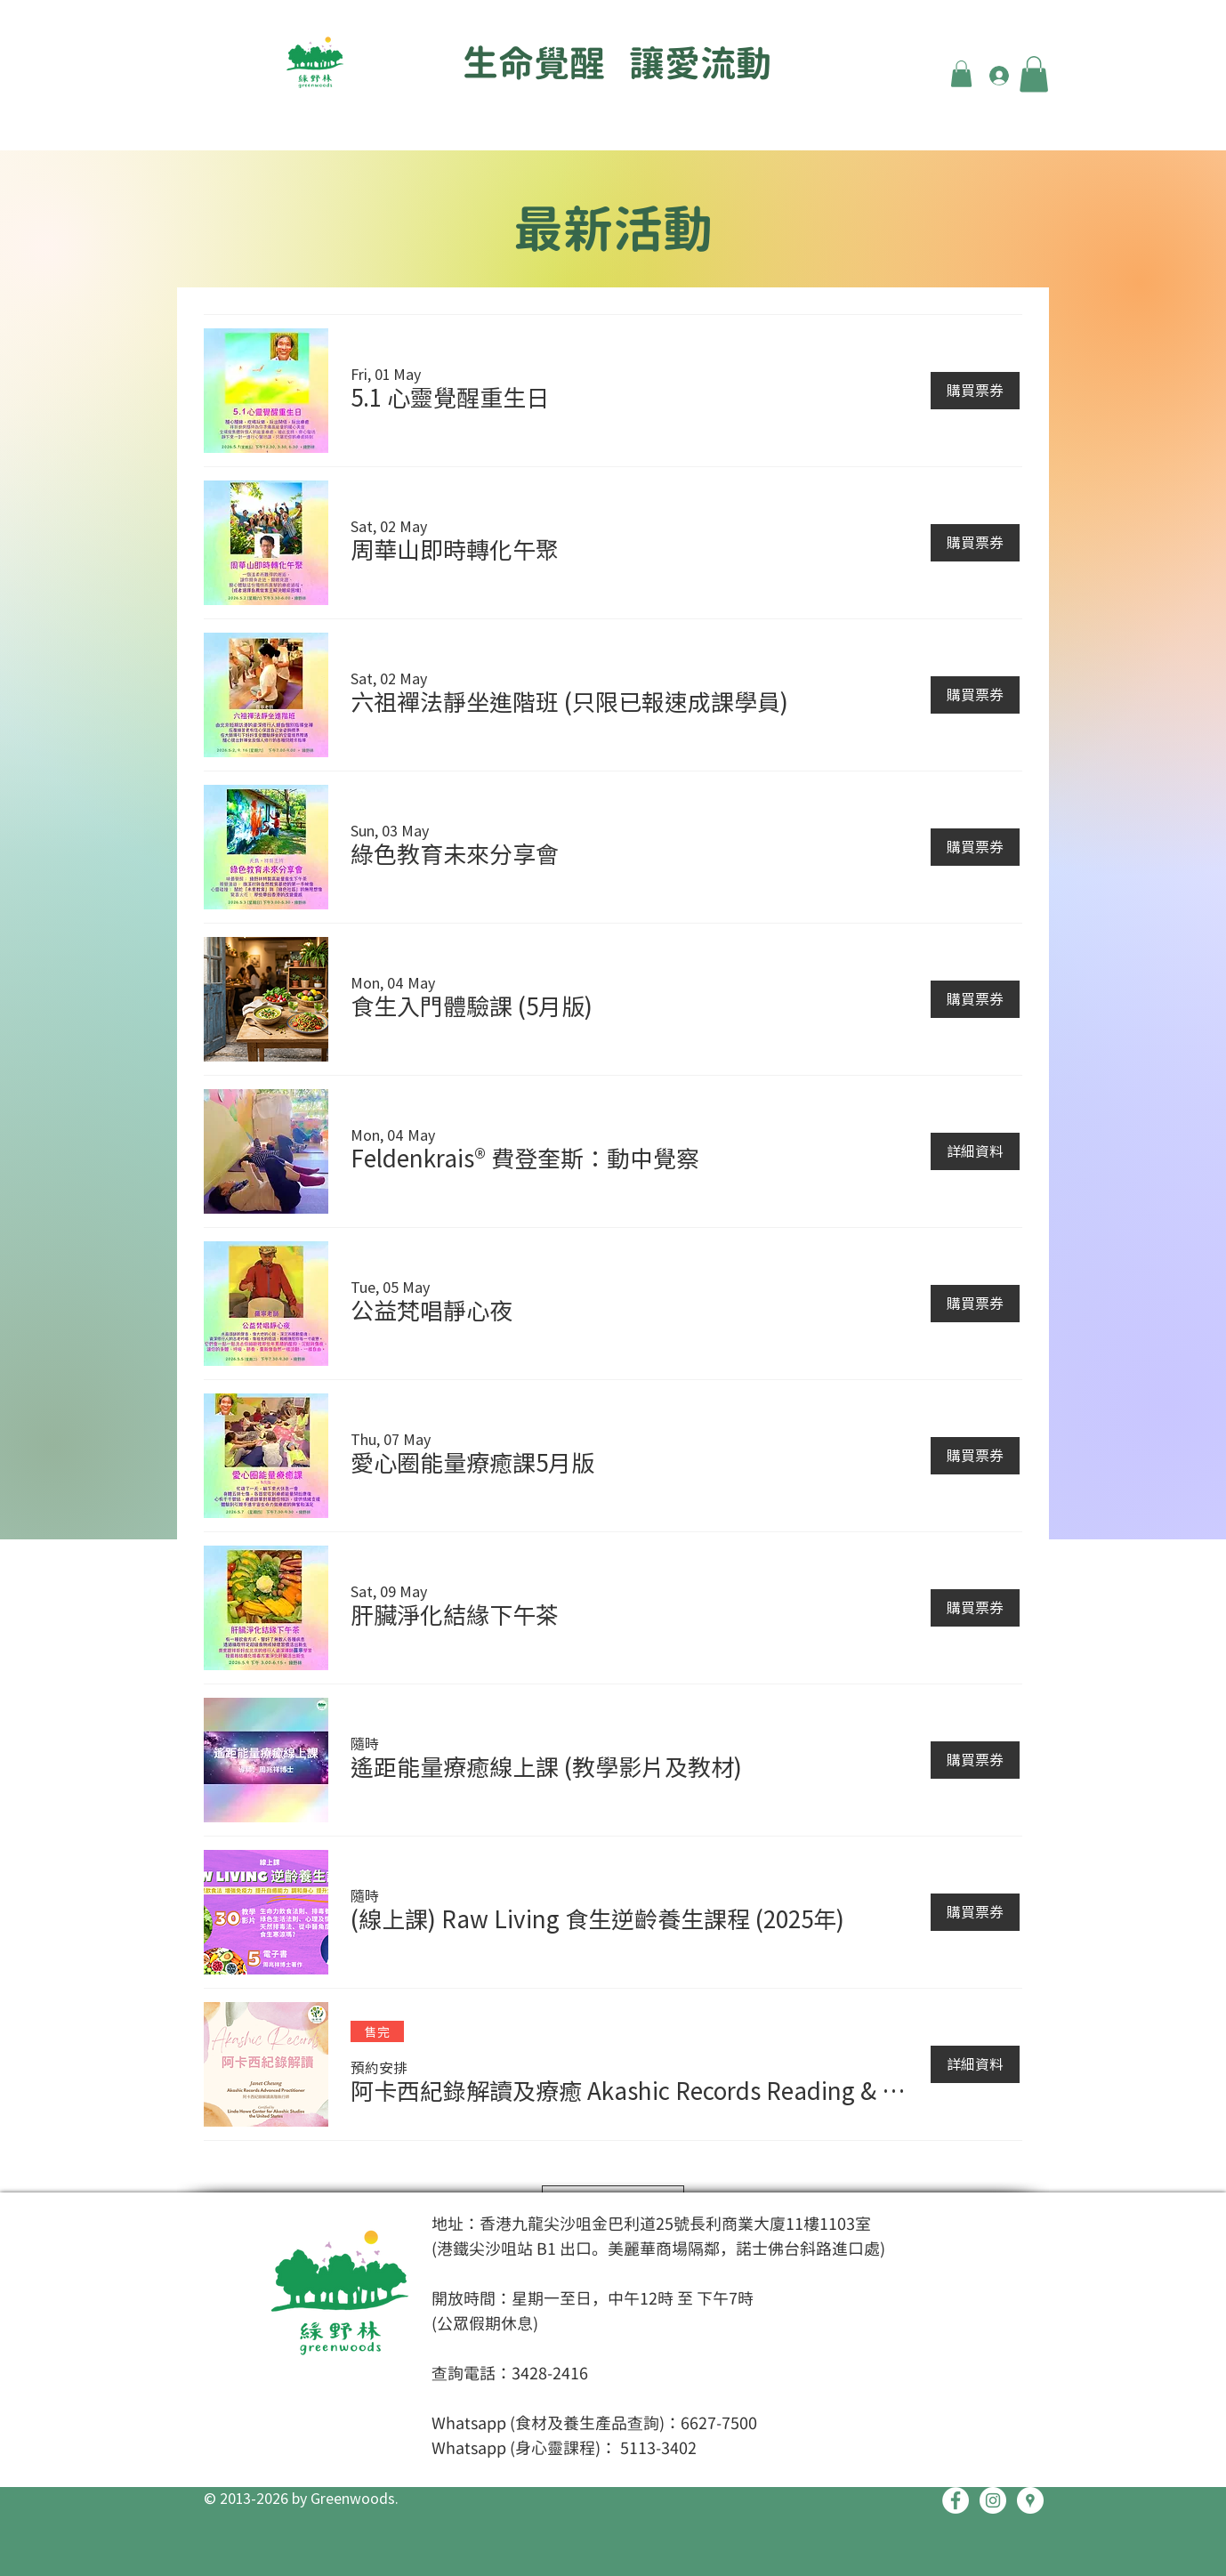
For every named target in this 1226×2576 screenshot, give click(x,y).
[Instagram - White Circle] (993, 2500)
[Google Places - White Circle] (1030, 2500)
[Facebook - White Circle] (955, 2500)
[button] (961, 74)
